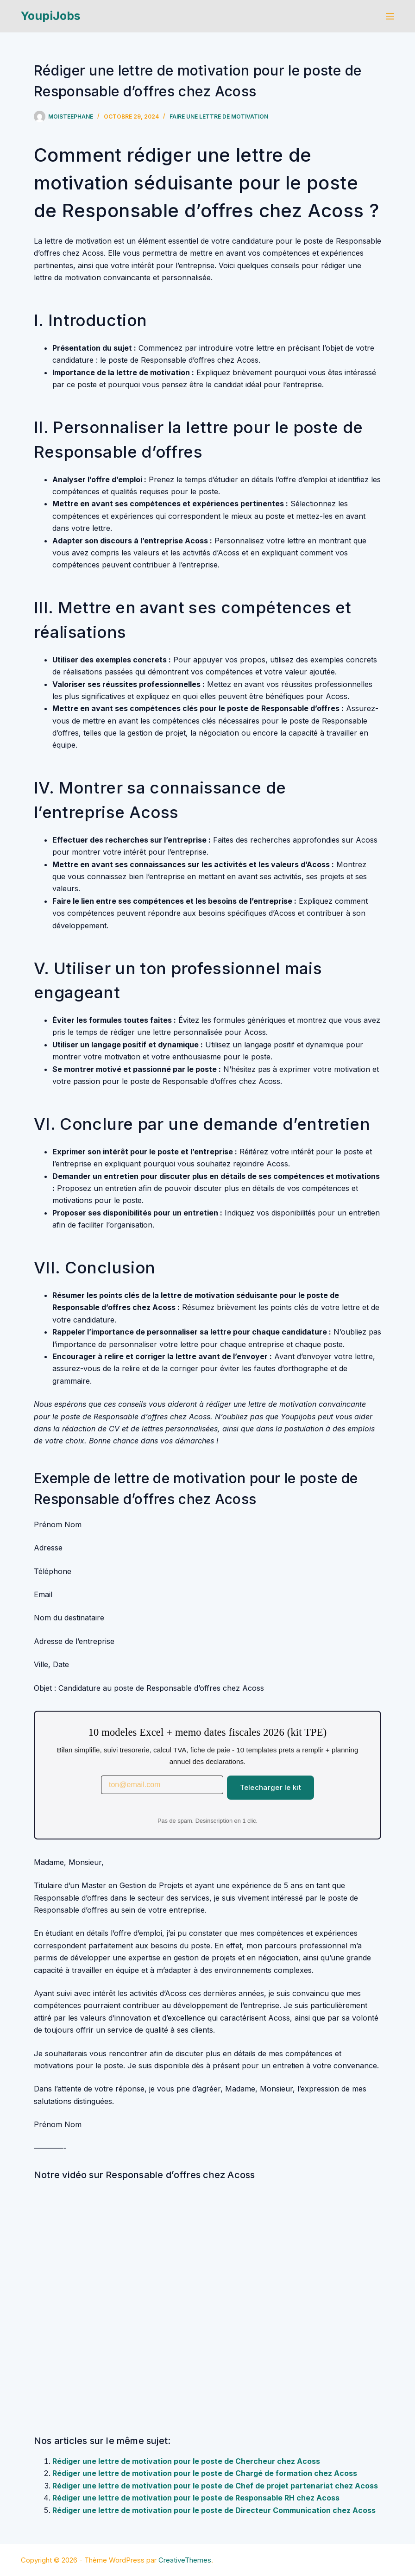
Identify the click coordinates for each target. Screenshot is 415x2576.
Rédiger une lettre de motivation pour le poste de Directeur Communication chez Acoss (214, 2510)
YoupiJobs (51, 16)
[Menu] (390, 16)
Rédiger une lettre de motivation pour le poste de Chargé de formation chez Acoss (204, 2473)
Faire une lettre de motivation (219, 116)
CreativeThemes (184, 2560)
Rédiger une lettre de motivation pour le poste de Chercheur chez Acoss (186, 2461)
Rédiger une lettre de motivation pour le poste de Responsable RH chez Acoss (196, 2497)
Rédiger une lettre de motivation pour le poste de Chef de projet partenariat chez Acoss (215, 2485)
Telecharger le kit (270, 1787)
